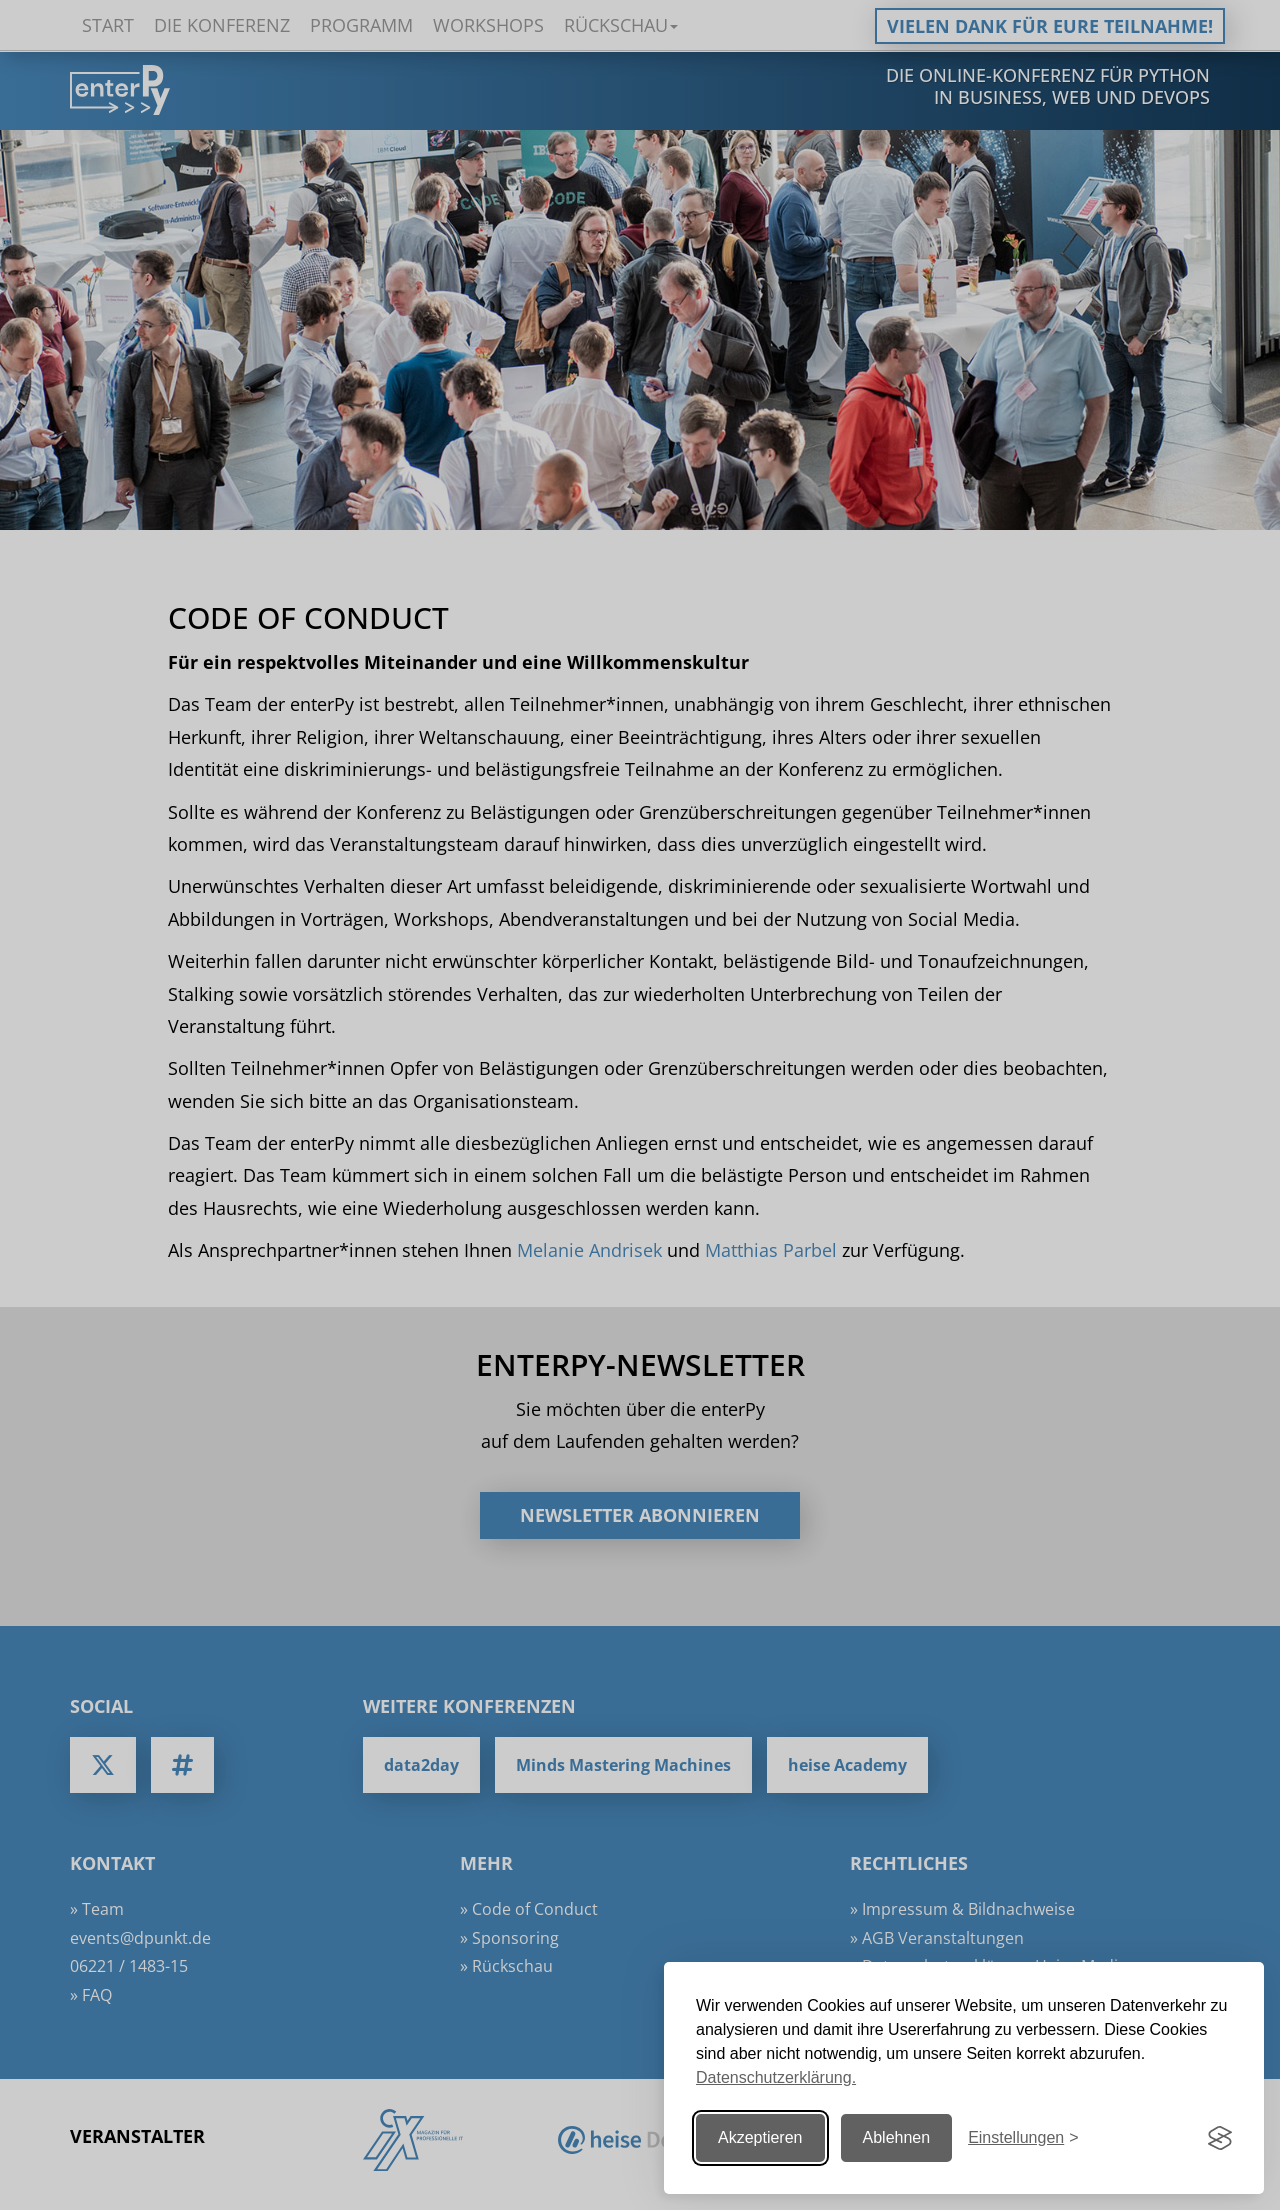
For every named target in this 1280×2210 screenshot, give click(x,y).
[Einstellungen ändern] (1023, 2138)
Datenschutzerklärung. (776, 2077)
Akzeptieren (760, 2137)
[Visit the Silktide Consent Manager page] (1220, 2138)
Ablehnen (897, 2137)
